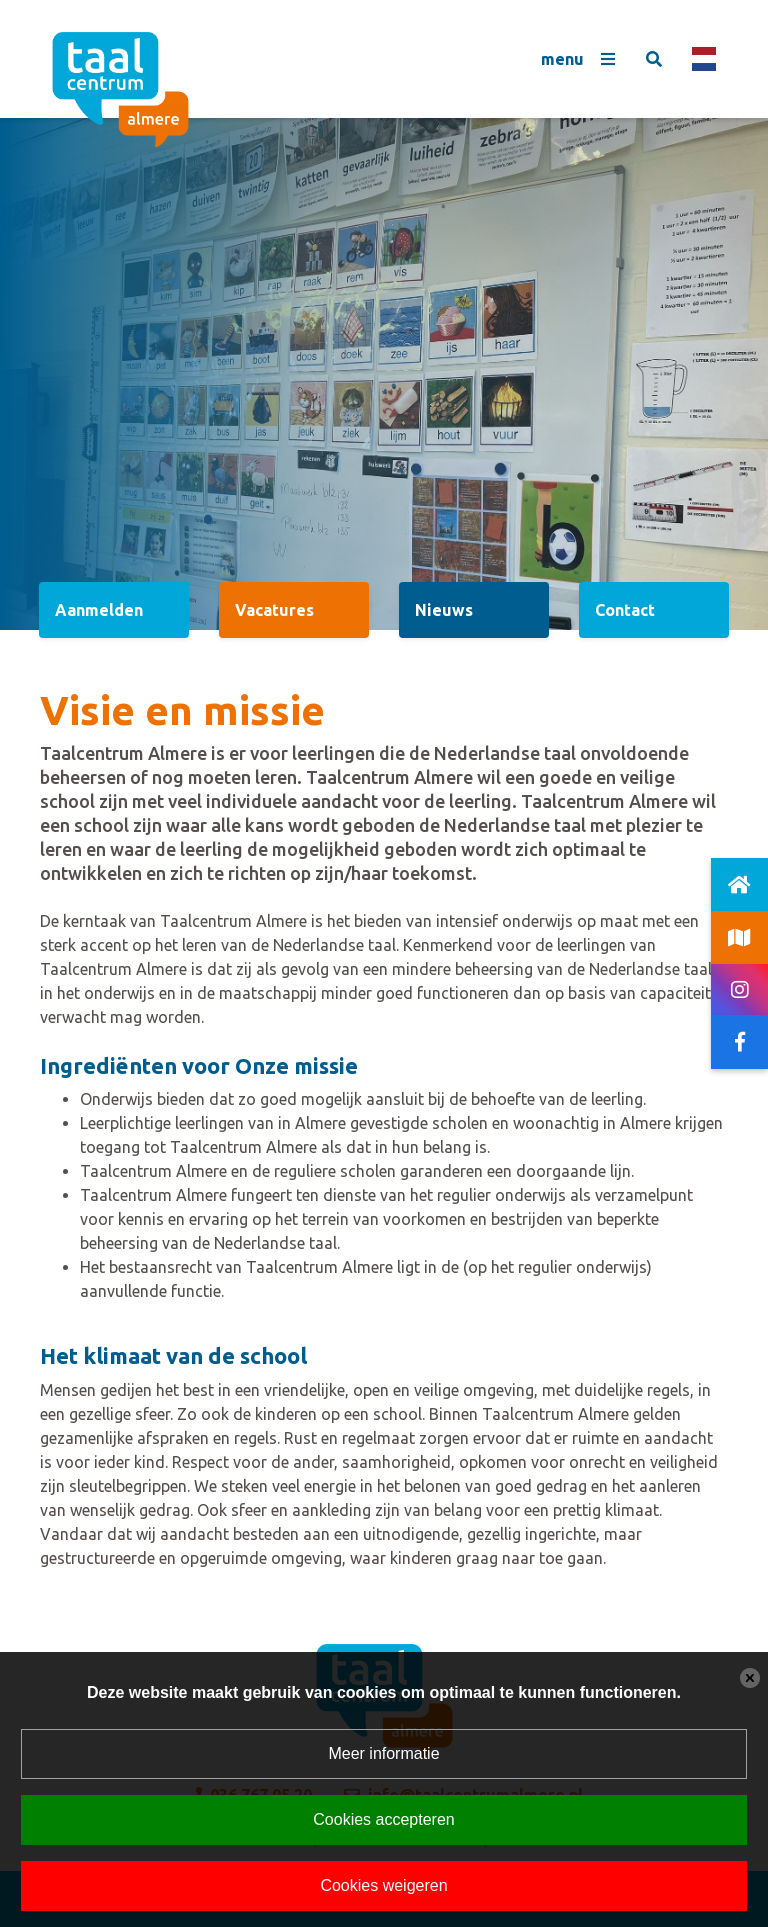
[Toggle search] (654, 59)
